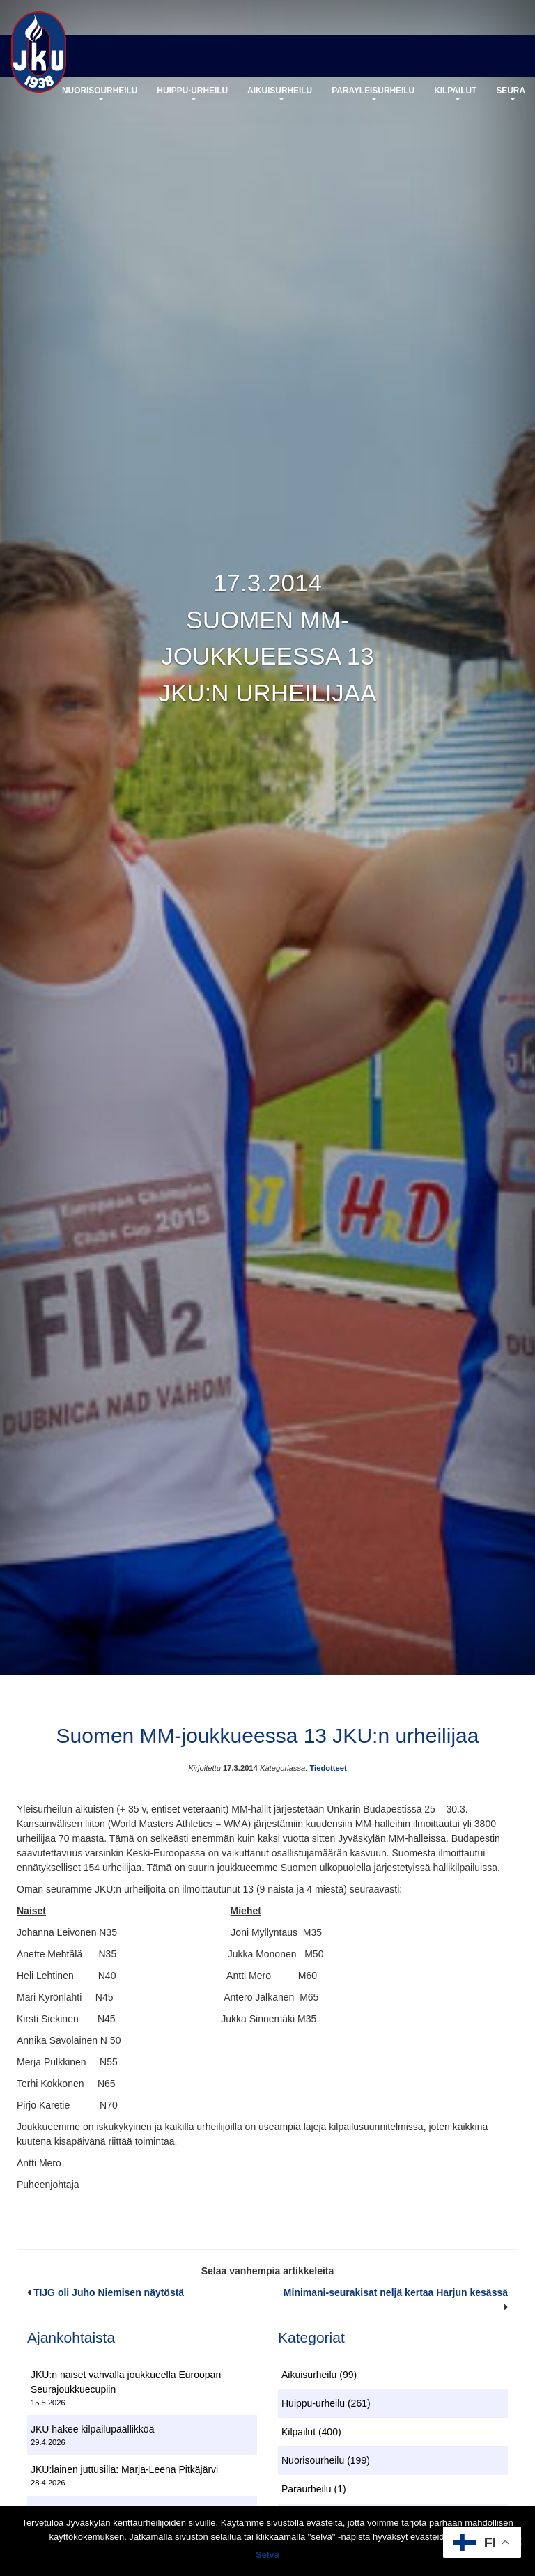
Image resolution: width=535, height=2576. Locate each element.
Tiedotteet (327, 1768)
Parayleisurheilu (373, 93)
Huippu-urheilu (192, 93)
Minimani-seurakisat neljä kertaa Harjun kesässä (396, 2292)
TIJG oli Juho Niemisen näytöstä (108, 2292)
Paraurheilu (306, 2488)
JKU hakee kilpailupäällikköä (92, 2429)
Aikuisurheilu (279, 93)
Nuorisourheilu (99, 93)
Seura (510, 93)
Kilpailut (455, 93)
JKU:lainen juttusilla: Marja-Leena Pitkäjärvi (124, 2469)
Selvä (267, 2555)
